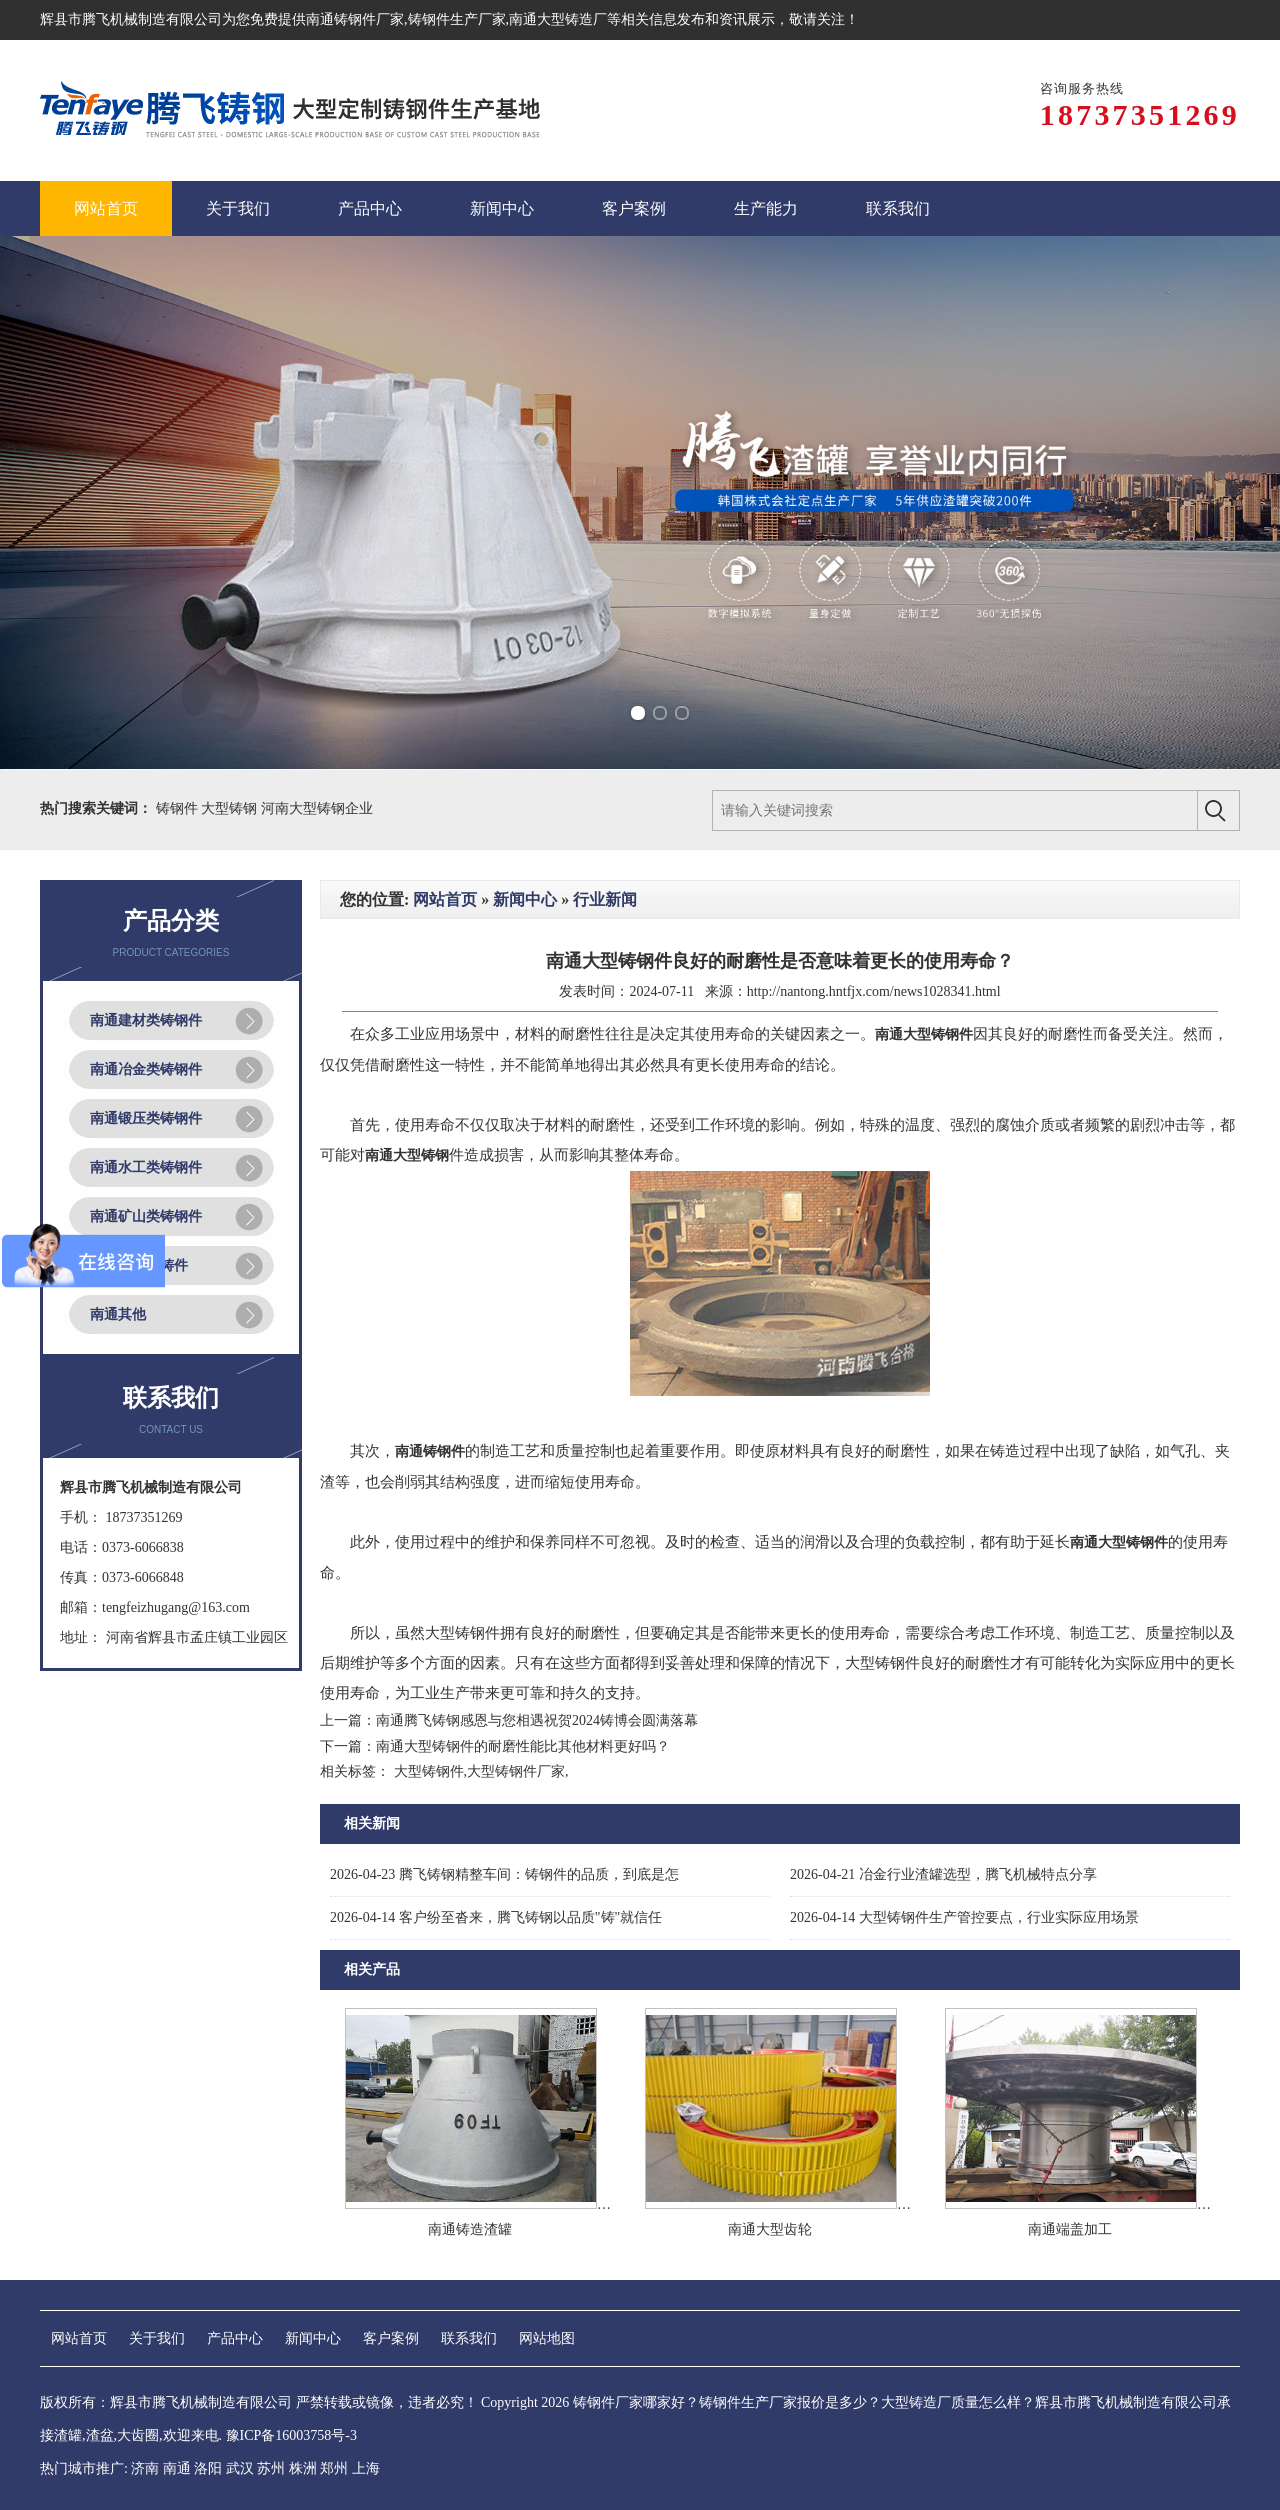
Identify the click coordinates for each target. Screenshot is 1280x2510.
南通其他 (118, 1314)
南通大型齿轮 (770, 2229)
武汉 (240, 2468)
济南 (145, 2468)
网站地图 (547, 2338)
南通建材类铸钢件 (146, 1020)
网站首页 (445, 899)
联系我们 (469, 2338)
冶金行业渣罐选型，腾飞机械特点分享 (943, 1874)
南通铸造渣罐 (470, 2229)
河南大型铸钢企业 (317, 808)
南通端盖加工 (1070, 2229)
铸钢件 (179, 808)
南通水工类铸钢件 (146, 1167)
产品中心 (235, 2338)
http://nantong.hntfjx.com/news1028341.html (874, 991)
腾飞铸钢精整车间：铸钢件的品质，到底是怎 (504, 1874)
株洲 (303, 2468)
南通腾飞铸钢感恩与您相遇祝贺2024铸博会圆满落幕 (537, 1720)
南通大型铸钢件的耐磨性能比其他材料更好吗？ (523, 1746)
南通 (177, 2468)
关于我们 (157, 2338)
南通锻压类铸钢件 (146, 1118)
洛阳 (208, 2468)
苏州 (271, 2468)
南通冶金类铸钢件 (146, 1069)
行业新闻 (605, 899)
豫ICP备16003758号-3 (291, 2435)
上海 (366, 2468)
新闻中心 (525, 899)
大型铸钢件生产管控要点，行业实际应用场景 (964, 1917)
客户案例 (391, 2338)
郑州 (334, 2468)
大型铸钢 (231, 808)
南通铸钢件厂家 (355, 19)
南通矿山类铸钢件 (146, 1216)
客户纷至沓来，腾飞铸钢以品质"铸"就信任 (496, 1917)
